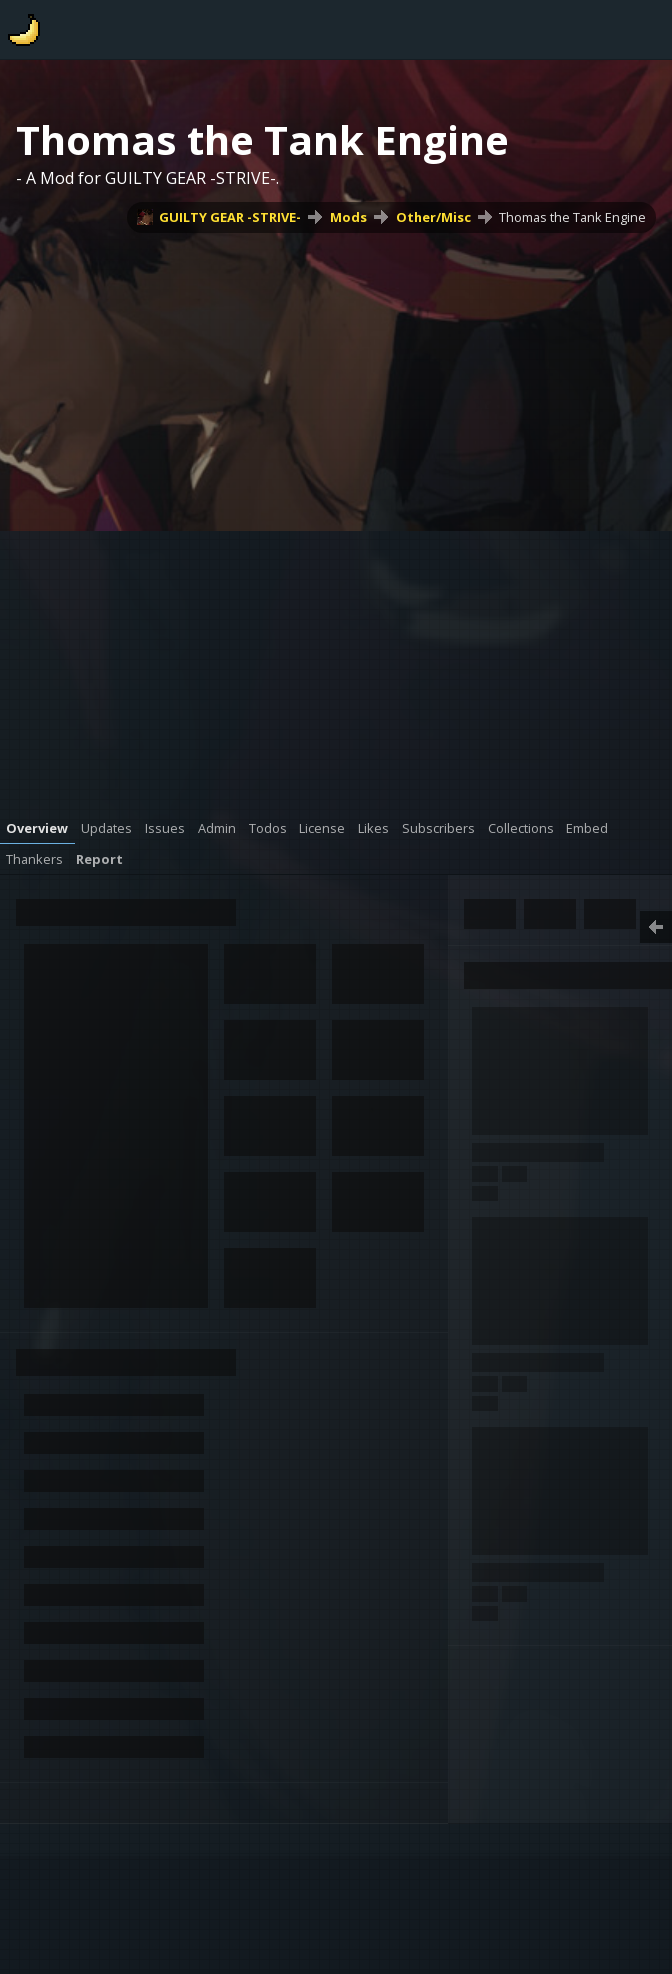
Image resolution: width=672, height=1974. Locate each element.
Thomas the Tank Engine (572, 217)
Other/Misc (433, 217)
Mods (348, 217)
